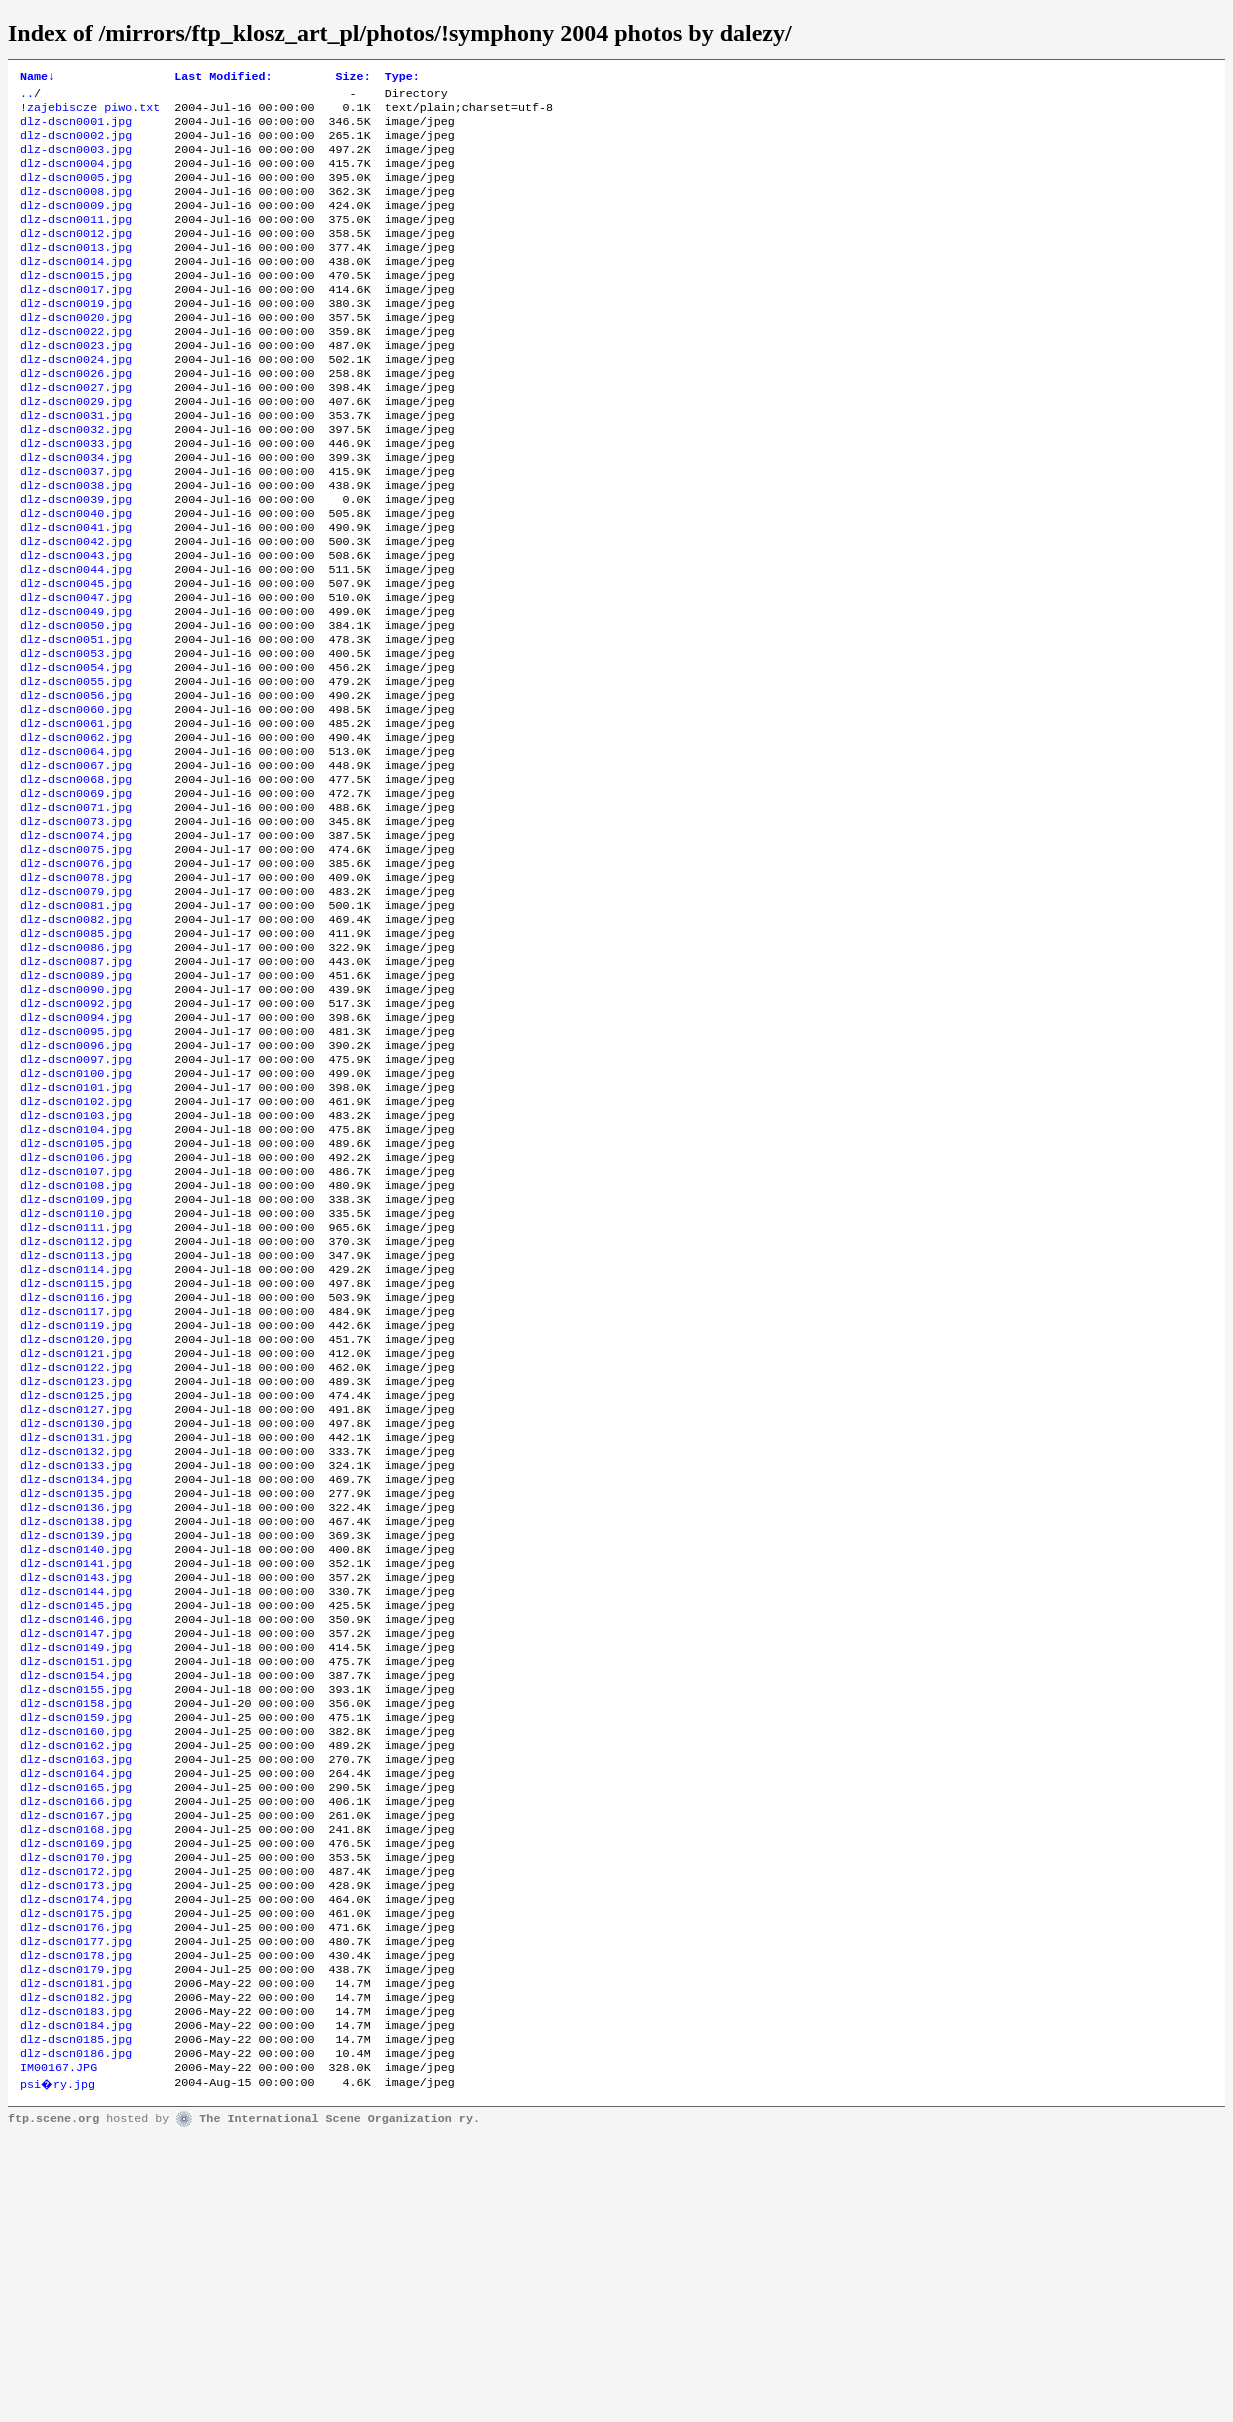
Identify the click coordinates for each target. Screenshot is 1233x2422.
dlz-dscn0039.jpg (76, 561)
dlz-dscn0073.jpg (76, 929)
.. (27, 97)
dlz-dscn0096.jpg (76, 1185)
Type (402, 78)
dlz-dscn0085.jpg (76, 1057)
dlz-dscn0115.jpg (76, 1457)
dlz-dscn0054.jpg (76, 753)
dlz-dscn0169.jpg (76, 2097)
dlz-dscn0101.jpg (76, 1233)
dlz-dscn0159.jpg (76, 1953)
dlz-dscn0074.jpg (76, 945)
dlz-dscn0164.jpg (76, 2017)
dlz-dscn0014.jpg (76, 289)
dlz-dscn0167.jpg (76, 2065)
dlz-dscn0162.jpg (76, 1985)
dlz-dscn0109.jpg (76, 1361)
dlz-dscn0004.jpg (76, 177)
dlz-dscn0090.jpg (76, 1121)
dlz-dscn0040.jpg (76, 577)
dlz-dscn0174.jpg (76, 2161)
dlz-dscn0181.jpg (76, 2257)
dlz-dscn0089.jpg (76, 1105)
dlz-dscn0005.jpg (76, 193)
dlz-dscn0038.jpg (76, 545)
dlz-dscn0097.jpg (76, 1201)
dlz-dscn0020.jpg (76, 353)
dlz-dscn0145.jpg (76, 1825)
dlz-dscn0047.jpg (76, 673)
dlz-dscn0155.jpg (76, 1921)
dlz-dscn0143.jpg (76, 1793)
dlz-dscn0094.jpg (76, 1153)
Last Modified (223, 78)
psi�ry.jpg (58, 2369)
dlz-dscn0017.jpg (76, 321)
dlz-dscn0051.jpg (76, 721)
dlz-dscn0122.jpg (76, 1553)
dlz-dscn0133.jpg (76, 1665)
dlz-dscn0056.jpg (76, 785)
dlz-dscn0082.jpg (76, 1041)
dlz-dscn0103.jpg (76, 1265)
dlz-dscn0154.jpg (76, 1905)
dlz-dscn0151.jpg (76, 1889)
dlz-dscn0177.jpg (76, 2209)
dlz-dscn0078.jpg (76, 993)
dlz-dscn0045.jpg (76, 657)
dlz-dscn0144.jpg (76, 1809)
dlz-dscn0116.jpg (76, 1473)
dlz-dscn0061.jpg (76, 817)
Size (353, 78)
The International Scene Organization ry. (339, 2404)
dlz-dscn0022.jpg (76, 369)
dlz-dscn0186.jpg (76, 2337)
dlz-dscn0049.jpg (76, 689)
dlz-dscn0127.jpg (76, 1601)
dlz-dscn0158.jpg (76, 1937)
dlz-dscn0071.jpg (76, 913)
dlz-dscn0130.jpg (76, 1617)
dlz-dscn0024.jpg (76, 401)
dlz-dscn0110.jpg (76, 1377)
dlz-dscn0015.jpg (76, 305)
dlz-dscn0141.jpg (76, 1777)
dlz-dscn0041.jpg (76, 593)
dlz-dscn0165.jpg (76, 2033)
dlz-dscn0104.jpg (76, 1281)
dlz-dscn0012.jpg (76, 257)
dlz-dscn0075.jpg (76, 961)
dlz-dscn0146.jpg (76, 1841)
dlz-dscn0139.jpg (76, 1745)
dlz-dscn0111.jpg (76, 1393)
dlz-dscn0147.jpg (76, 1857)
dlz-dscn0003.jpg (76, 161)
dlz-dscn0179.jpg (76, 2241)
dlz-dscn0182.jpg (76, 2273)
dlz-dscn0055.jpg (76, 769)
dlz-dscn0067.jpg (76, 865)
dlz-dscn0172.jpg (76, 2129)
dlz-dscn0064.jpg (76, 849)
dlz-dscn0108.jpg (76, 1345)
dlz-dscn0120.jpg (76, 1521)
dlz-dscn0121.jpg (76, 1537)
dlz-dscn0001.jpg (76, 129)
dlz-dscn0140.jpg (76, 1761)
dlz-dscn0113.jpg (76, 1425)
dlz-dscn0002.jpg (76, 145)
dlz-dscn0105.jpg (76, 1297)
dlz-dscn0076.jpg (76, 977)
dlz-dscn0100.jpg (76, 1217)
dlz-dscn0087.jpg (76, 1089)
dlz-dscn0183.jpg (76, 2289)
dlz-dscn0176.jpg (76, 2193)
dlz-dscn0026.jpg (76, 417)
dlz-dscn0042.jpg (76, 609)
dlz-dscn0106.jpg (76, 1313)
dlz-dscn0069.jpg (76, 897)
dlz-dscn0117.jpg (76, 1489)
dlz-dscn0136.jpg (76, 1713)
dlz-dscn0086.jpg (76, 1073)
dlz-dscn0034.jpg (76, 513)
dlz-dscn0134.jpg (76, 1681)
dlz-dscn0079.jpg (76, 1009)
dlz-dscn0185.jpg (76, 2321)
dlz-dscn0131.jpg (76, 1633)
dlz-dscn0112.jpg (76, 1409)
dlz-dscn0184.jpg (76, 2305)
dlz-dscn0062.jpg (76, 833)
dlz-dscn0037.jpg (76, 529)
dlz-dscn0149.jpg (76, 1873)
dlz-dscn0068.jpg (76, 881)
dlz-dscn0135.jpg (76, 1697)
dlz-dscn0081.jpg (76, 1025)
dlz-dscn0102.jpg (76, 1249)
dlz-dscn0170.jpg (76, 2113)
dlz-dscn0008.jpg (76, 209)
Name (37, 78)
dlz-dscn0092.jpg (76, 1137)
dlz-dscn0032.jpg (76, 481)
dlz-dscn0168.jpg (76, 2081)
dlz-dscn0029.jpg (76, 449)
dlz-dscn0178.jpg (76, 2225)
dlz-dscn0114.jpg (76, 1441)
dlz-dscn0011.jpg (76, 241)
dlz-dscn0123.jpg (76, 1569)
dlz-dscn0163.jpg (76, 2001)
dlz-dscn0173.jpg (76, 2145)
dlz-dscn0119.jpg (76, 1505)
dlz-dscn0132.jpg (76, 1649)
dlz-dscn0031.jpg (76, 465)
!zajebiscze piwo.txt (90, 113)
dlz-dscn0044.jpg (76, 641)
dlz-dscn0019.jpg (76, 337)
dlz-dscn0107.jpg (76, 1329)
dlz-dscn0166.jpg (76, 2049)
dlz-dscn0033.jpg (76, 497)
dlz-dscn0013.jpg (76, 273)
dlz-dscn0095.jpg (76, 1169)
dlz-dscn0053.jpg (76, 737)
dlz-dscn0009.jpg (76, 225)
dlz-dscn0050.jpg (76, 705)
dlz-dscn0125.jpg (76, 1585)
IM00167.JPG (58, 2353)
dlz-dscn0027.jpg (76, 433)
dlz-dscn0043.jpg (76, 625)
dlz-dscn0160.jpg (76, 1969)
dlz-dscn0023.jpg (76, 385)
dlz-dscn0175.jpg (76, 2177)
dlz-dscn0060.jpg (76, 801)
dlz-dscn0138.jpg (76, 1729)
